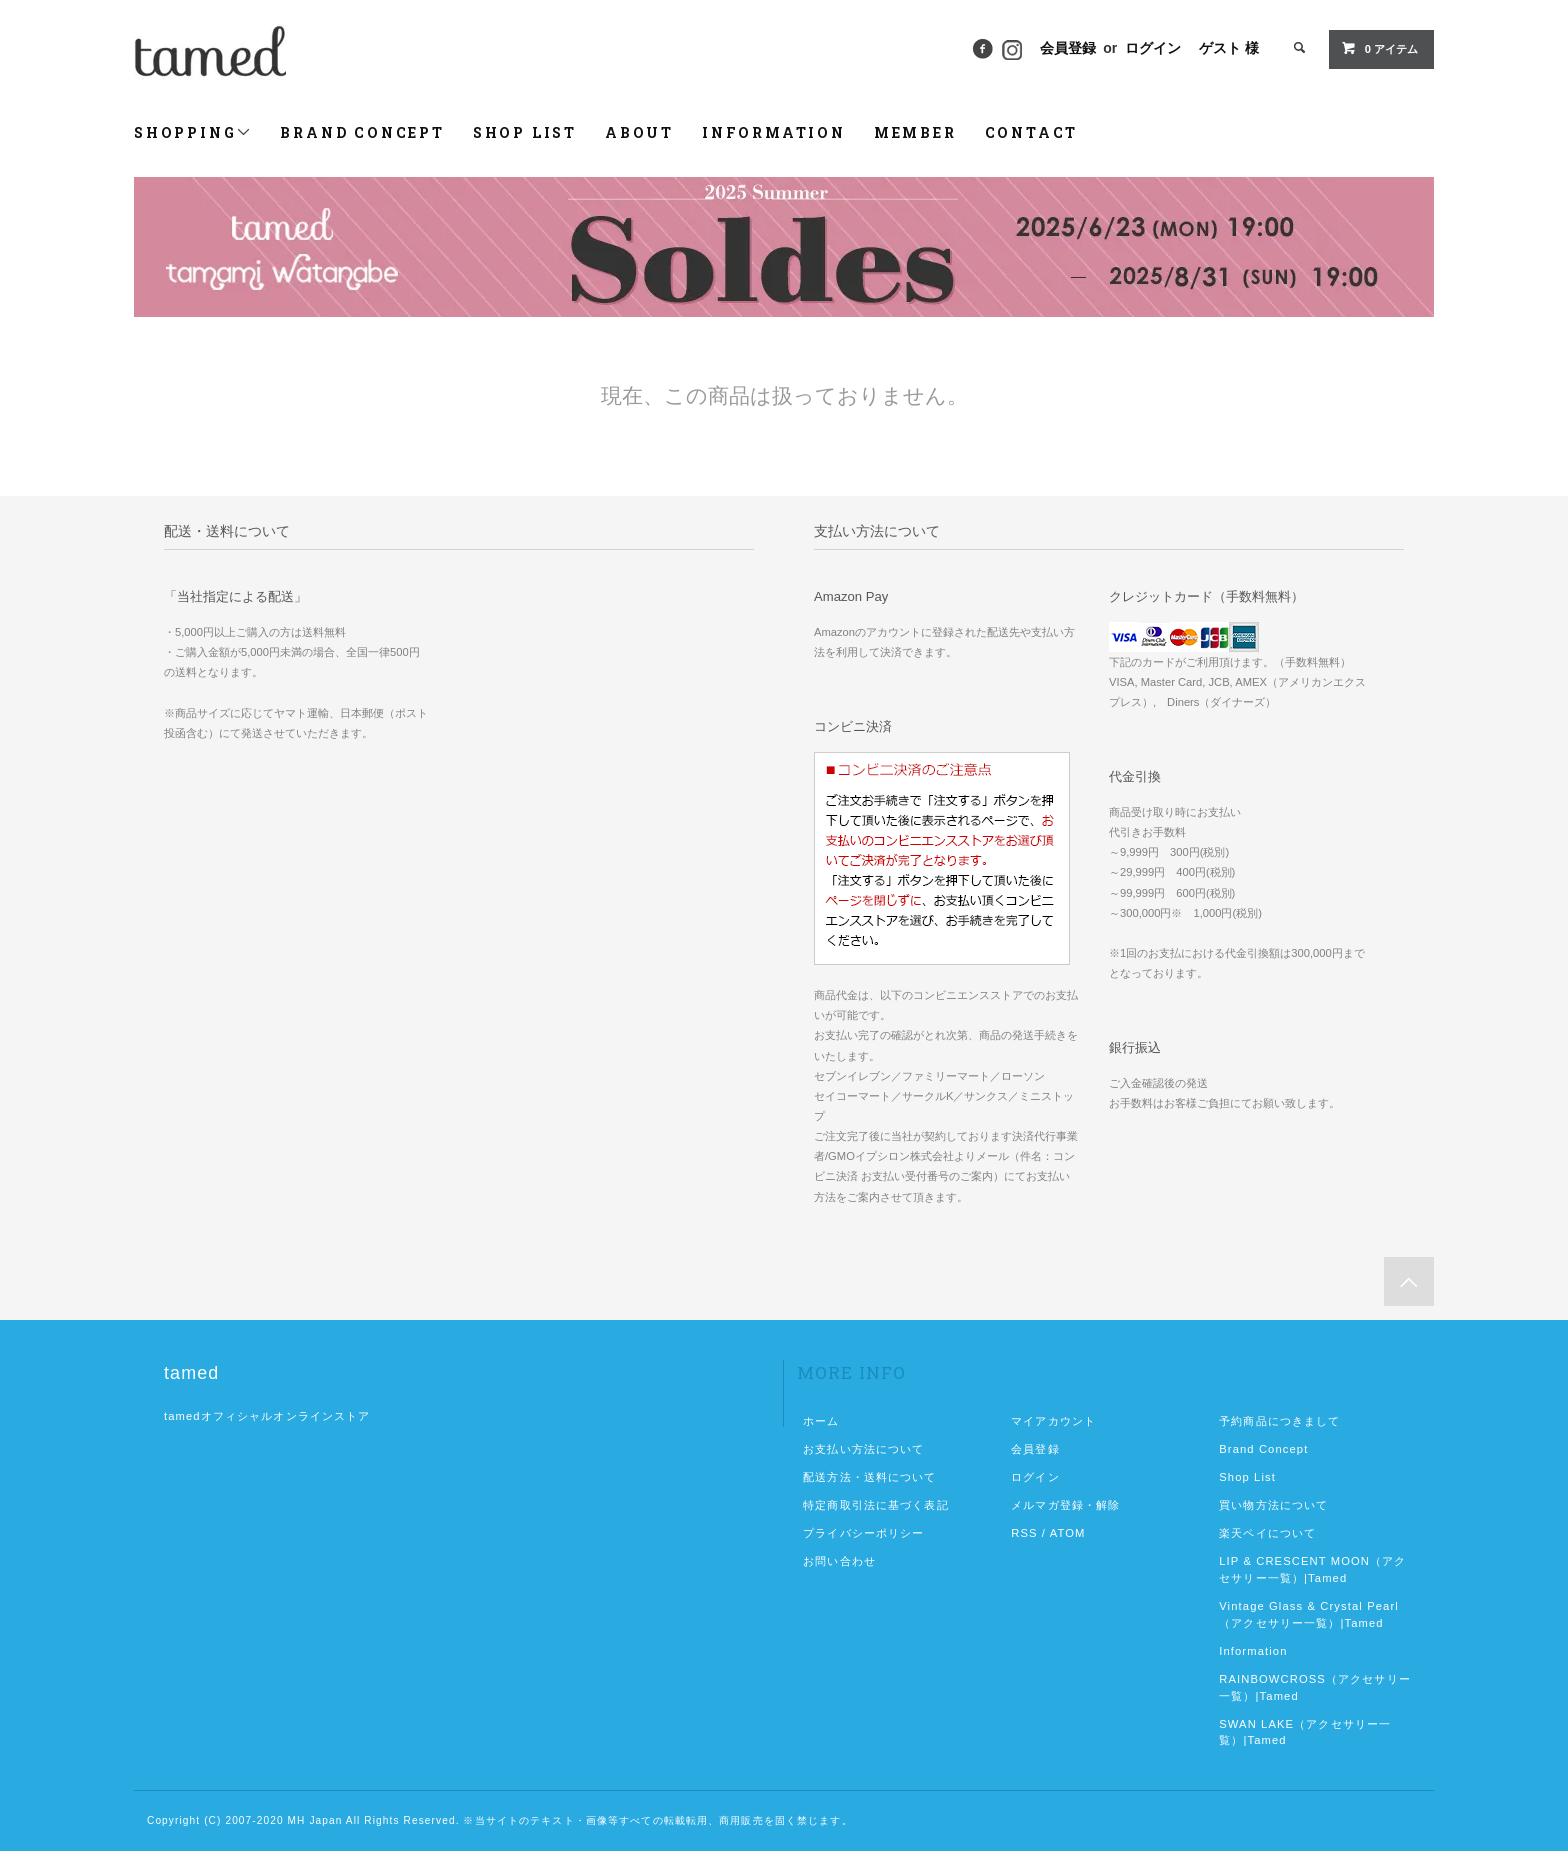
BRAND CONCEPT (362, 132)
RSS (1024, 1533)
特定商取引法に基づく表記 (875, 1505)
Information (1253, 1651)
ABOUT (639, 132)
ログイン (1153, 48)
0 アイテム (1379, 48)
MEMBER (915, 132)
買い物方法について (1273, 1505)
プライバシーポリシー (863, 1533)
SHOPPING (193, 132)
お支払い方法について (863, 1449)
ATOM (1068, 1533)
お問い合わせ (839, 1561)
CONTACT (1032, 132)
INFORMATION (774, 132)
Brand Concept (1263, 1449)
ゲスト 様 (1229, 48)
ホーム (821, 1421)
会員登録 (1068, 48)
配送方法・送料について (869, 1477)
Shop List (1247, 1477)
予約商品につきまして (1279, 1421)
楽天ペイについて (1267, 1533)
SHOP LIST (525, 132)
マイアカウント (1053, 1421)
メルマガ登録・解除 (1065, 1505)
